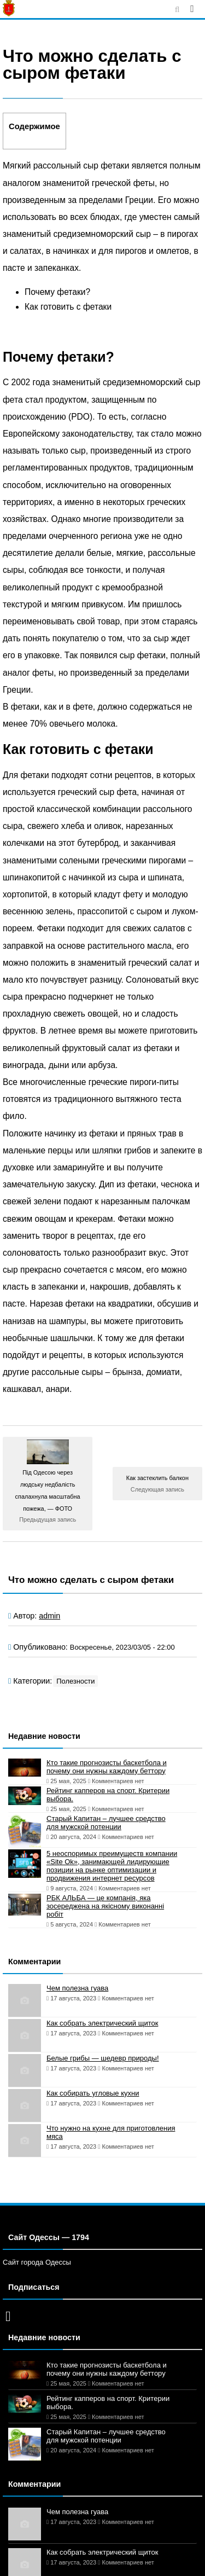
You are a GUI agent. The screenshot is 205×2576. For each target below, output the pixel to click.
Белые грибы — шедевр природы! (102, 2058)
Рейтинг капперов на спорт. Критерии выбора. (107, 1794)
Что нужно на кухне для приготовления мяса (110, 2132)
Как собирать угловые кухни (92, 2093)
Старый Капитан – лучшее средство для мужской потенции (106, 1822)
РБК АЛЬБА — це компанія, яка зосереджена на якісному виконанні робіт (105, 1906)
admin (49, 1615)
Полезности (75, 1681)
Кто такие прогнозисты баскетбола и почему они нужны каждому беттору (106, 1767)
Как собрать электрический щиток (102, 2023)
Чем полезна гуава (77, 1988)
